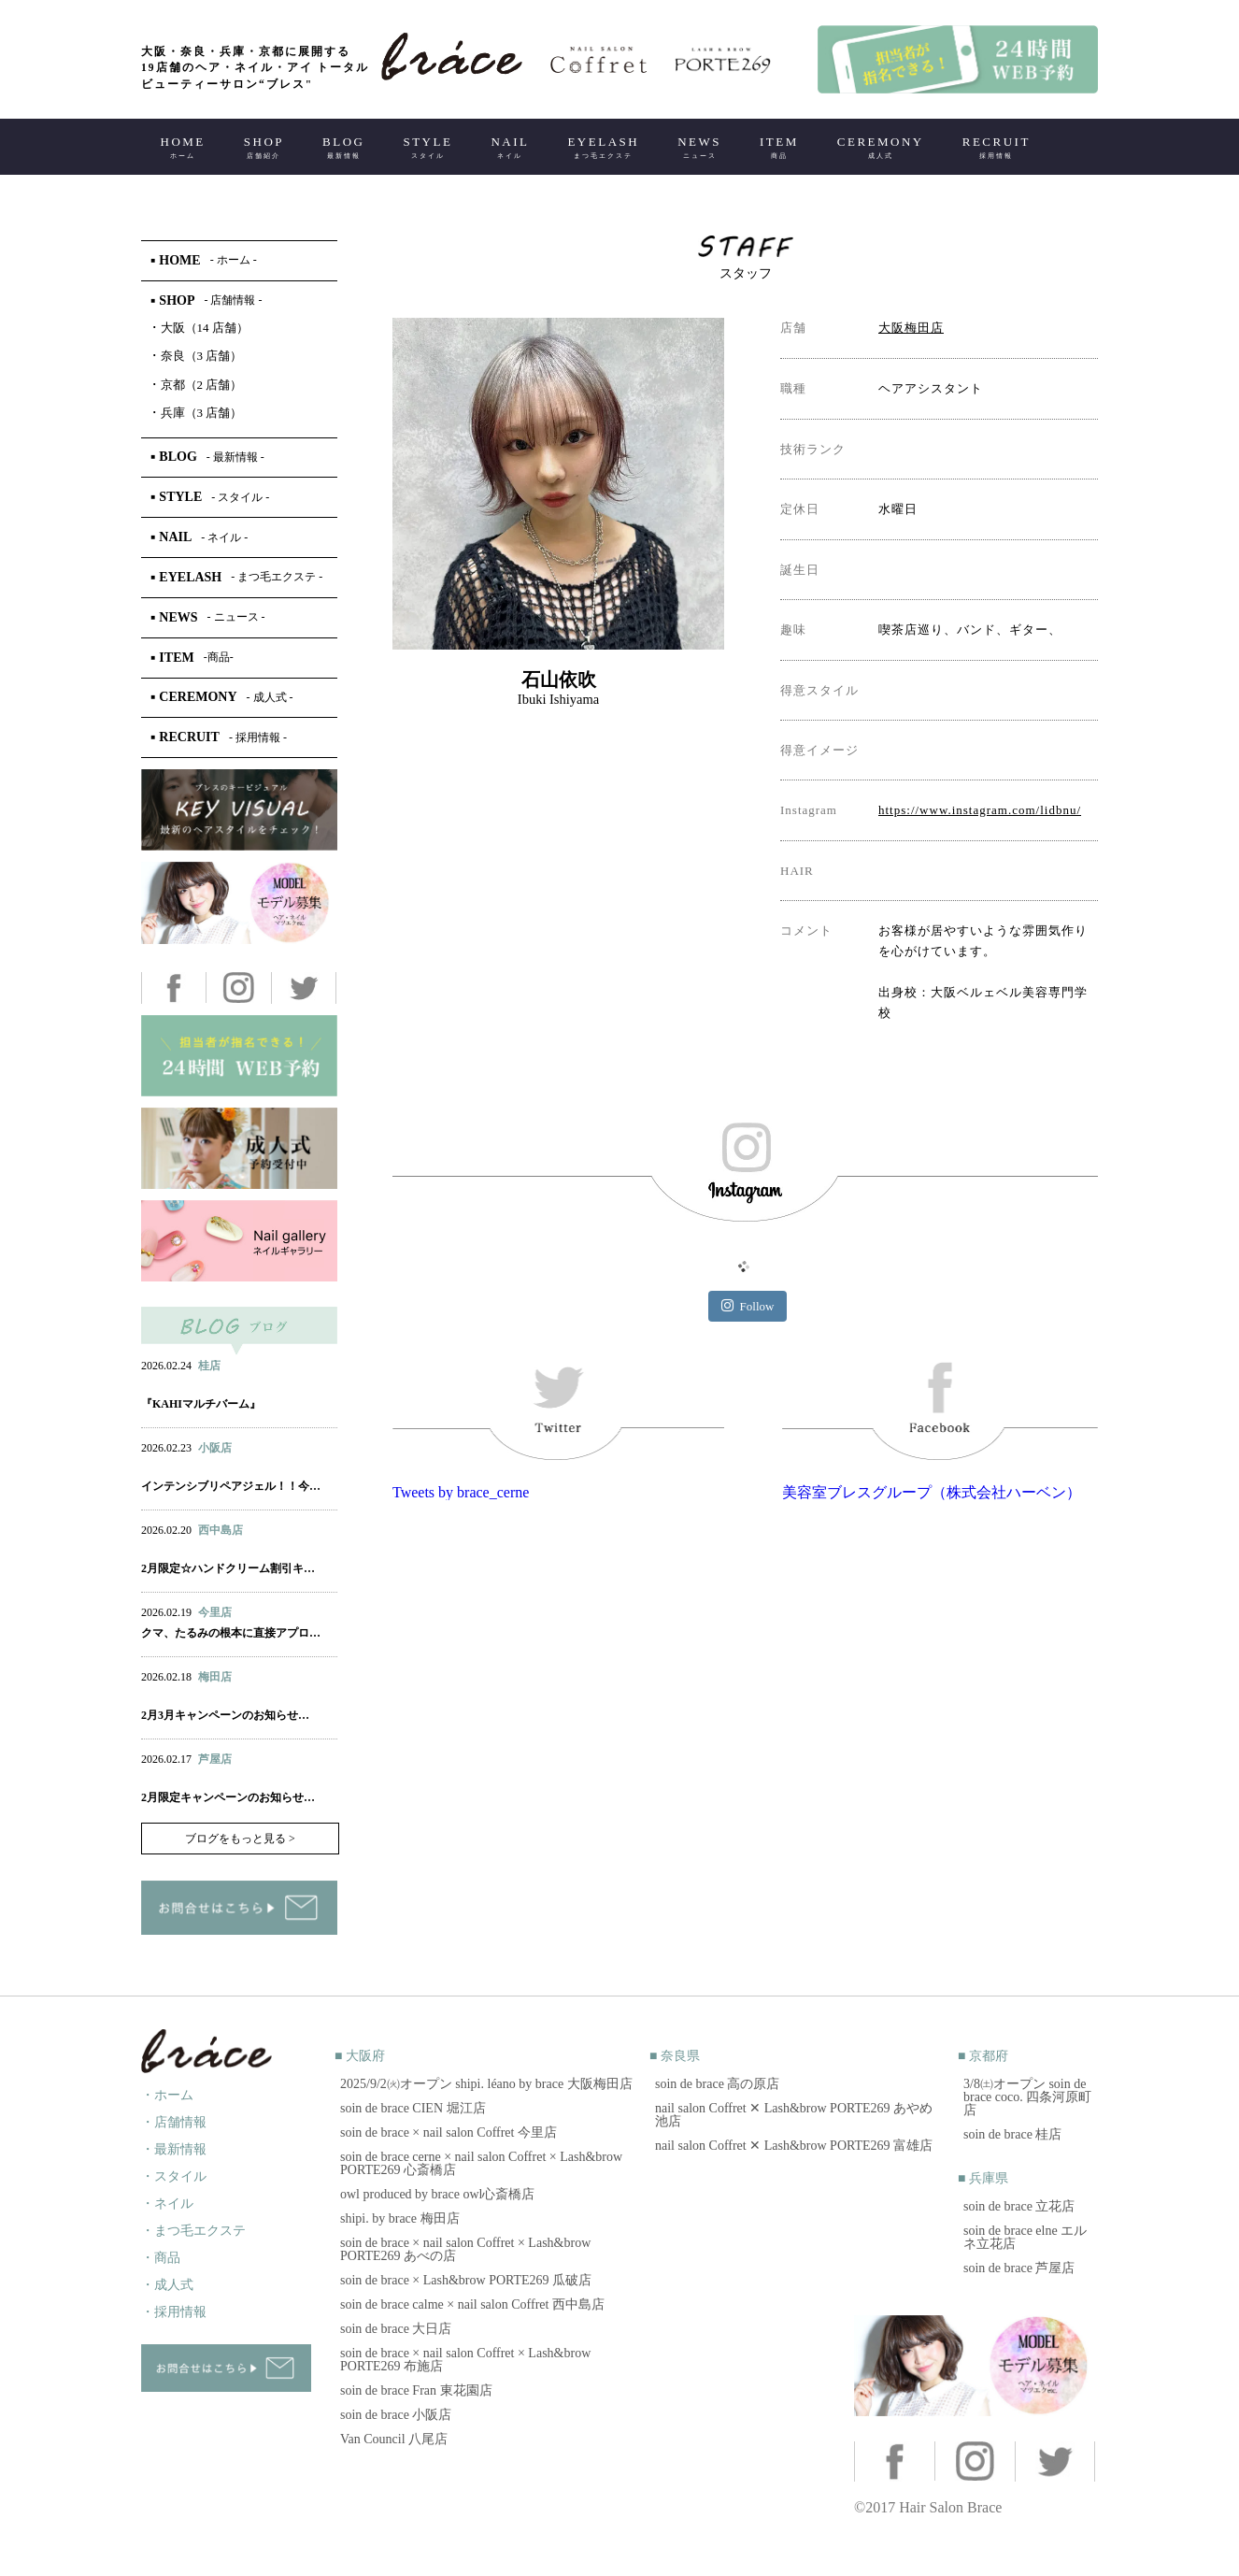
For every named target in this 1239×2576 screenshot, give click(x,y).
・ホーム (167, 2095)
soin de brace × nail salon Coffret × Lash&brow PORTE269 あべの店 (465, 2249)
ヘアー (158, 1384)
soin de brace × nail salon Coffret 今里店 (448, 2132)
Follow (748, 1305)
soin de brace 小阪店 (395, 2415)
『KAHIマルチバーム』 (201, 1403)
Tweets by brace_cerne (460, 1492)
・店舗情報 (173, 2122)
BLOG (343, 147)
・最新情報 (173, 2149)
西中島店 (220, 1530)
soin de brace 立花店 (1019, 2206)
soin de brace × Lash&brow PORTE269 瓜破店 (465, 2280)
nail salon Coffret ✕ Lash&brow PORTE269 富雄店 (794, 2146)
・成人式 (167, 2285)
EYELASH (603, 147)
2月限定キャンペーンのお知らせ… (228, 1797)
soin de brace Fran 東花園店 (416, 2390)
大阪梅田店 (911, 328)
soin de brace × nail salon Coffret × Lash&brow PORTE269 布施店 (465, 2359)
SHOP (264, 147)
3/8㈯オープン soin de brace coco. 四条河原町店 (1027, 2097)
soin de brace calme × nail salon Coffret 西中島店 (472, 2304)
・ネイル (167, 2204)
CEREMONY (880, 147)
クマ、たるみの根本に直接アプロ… (230, 1632)
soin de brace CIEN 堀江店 (413, 2108)
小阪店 (215, 1447)
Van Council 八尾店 (394, 2439)
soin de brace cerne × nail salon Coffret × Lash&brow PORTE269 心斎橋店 (481, 2163)
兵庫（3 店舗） (197, 413)
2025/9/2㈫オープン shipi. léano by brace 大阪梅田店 (486, 2084)
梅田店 (215, 1676)
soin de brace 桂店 (1012, 2134)
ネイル (197, 1548)
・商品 (160, 2258)
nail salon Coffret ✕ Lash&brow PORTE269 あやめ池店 (794, 2114)
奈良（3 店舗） (197, 356)
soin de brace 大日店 (395, 2329)
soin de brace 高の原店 (717, 2084)
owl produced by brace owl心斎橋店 (437, 2194)
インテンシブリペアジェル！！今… (230, 1486)
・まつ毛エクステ (193, 2231)
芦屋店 (215, 1759)
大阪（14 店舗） (200, 328)
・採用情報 (173, 2312)
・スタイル (173, 2176)
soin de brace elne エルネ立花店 (1025, 2237)
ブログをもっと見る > (240, 1838)
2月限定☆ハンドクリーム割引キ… (228, 1568)
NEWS (699, 147)
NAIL (510, 147)
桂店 (209, 1365)
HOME (183, 147)
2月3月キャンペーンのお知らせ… (225, 1715)
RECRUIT (996, 147)
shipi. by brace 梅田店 (400, 2218)
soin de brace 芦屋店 (1019, 2268)
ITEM (779, 147)
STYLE (427, 147)
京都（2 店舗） (197, 385)
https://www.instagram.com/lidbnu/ (979, 810)
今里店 (215, 1612)
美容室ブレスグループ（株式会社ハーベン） (931, 1492)
